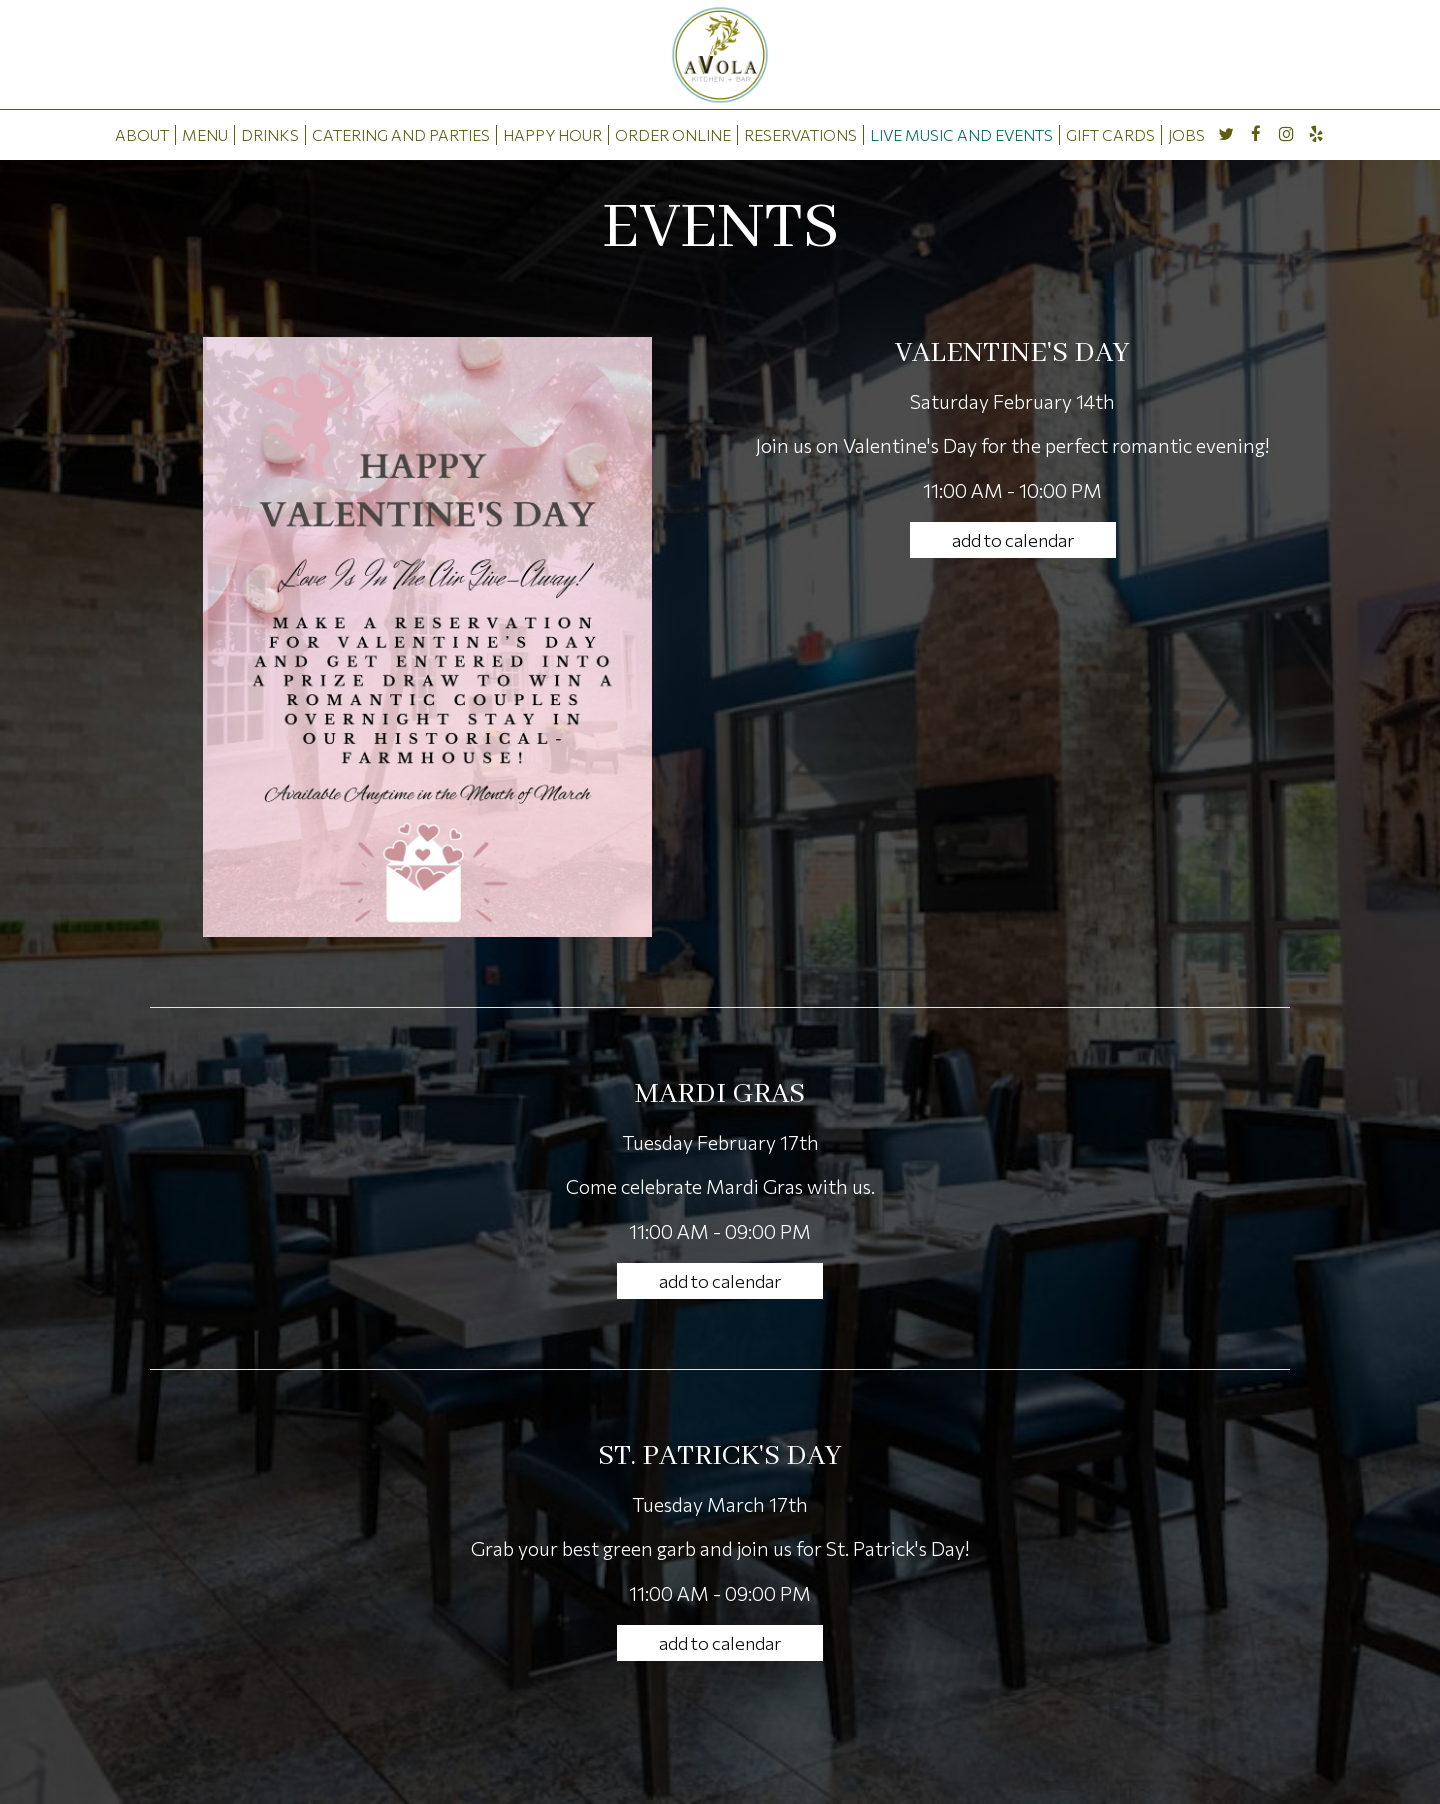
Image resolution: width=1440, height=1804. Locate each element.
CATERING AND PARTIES (401, 134)
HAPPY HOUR (552, 134)
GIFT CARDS (1110, 134)
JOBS (1186, 134)
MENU (205, 134)
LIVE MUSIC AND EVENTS (961, 134)
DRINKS (270, 134)
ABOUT (142, 134)
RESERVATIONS (800, 134)
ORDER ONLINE (673, 134)
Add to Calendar (1013, 540)
